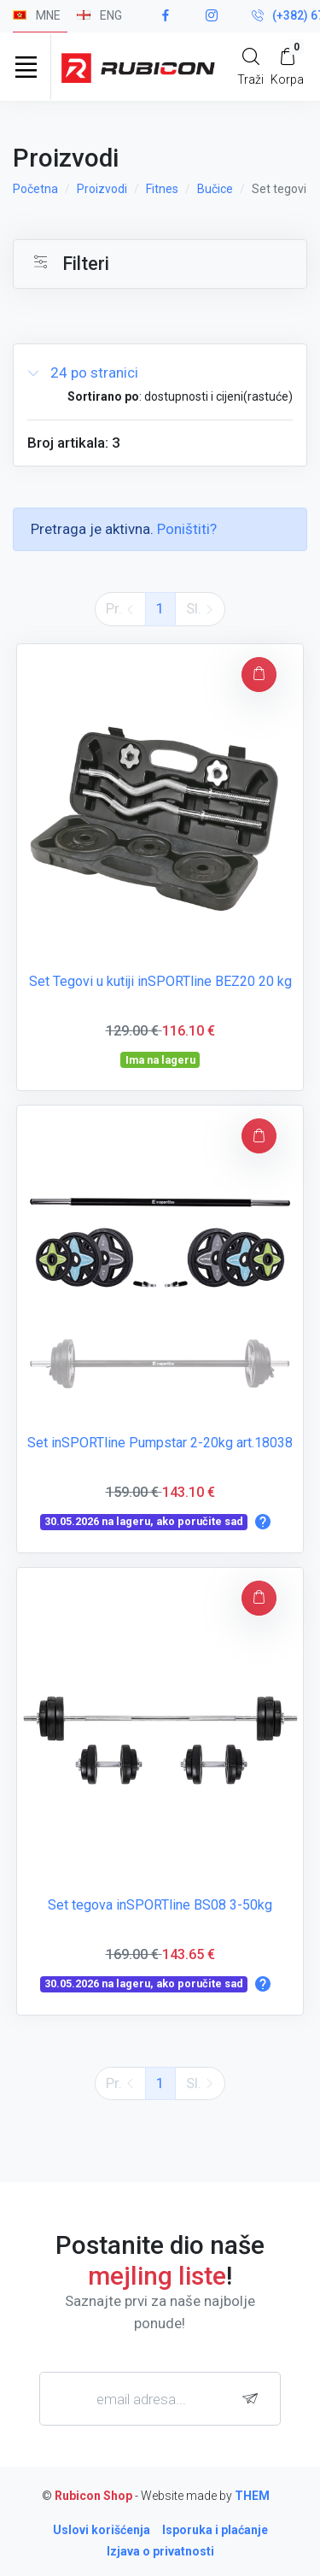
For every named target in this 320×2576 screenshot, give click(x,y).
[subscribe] (254, 2398)
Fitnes (162, 189)
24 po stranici (83, 373)
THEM (252, 2496)
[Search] (250, 66)
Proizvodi (102, 189)
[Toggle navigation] (25, 66)
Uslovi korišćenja (101, 2530)
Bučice (215, 189)
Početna (35, 189)
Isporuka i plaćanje (215, 2530)
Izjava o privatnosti (160, 2551)
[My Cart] (287, 66)
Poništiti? (187, 528)
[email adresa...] (159, 2398)
